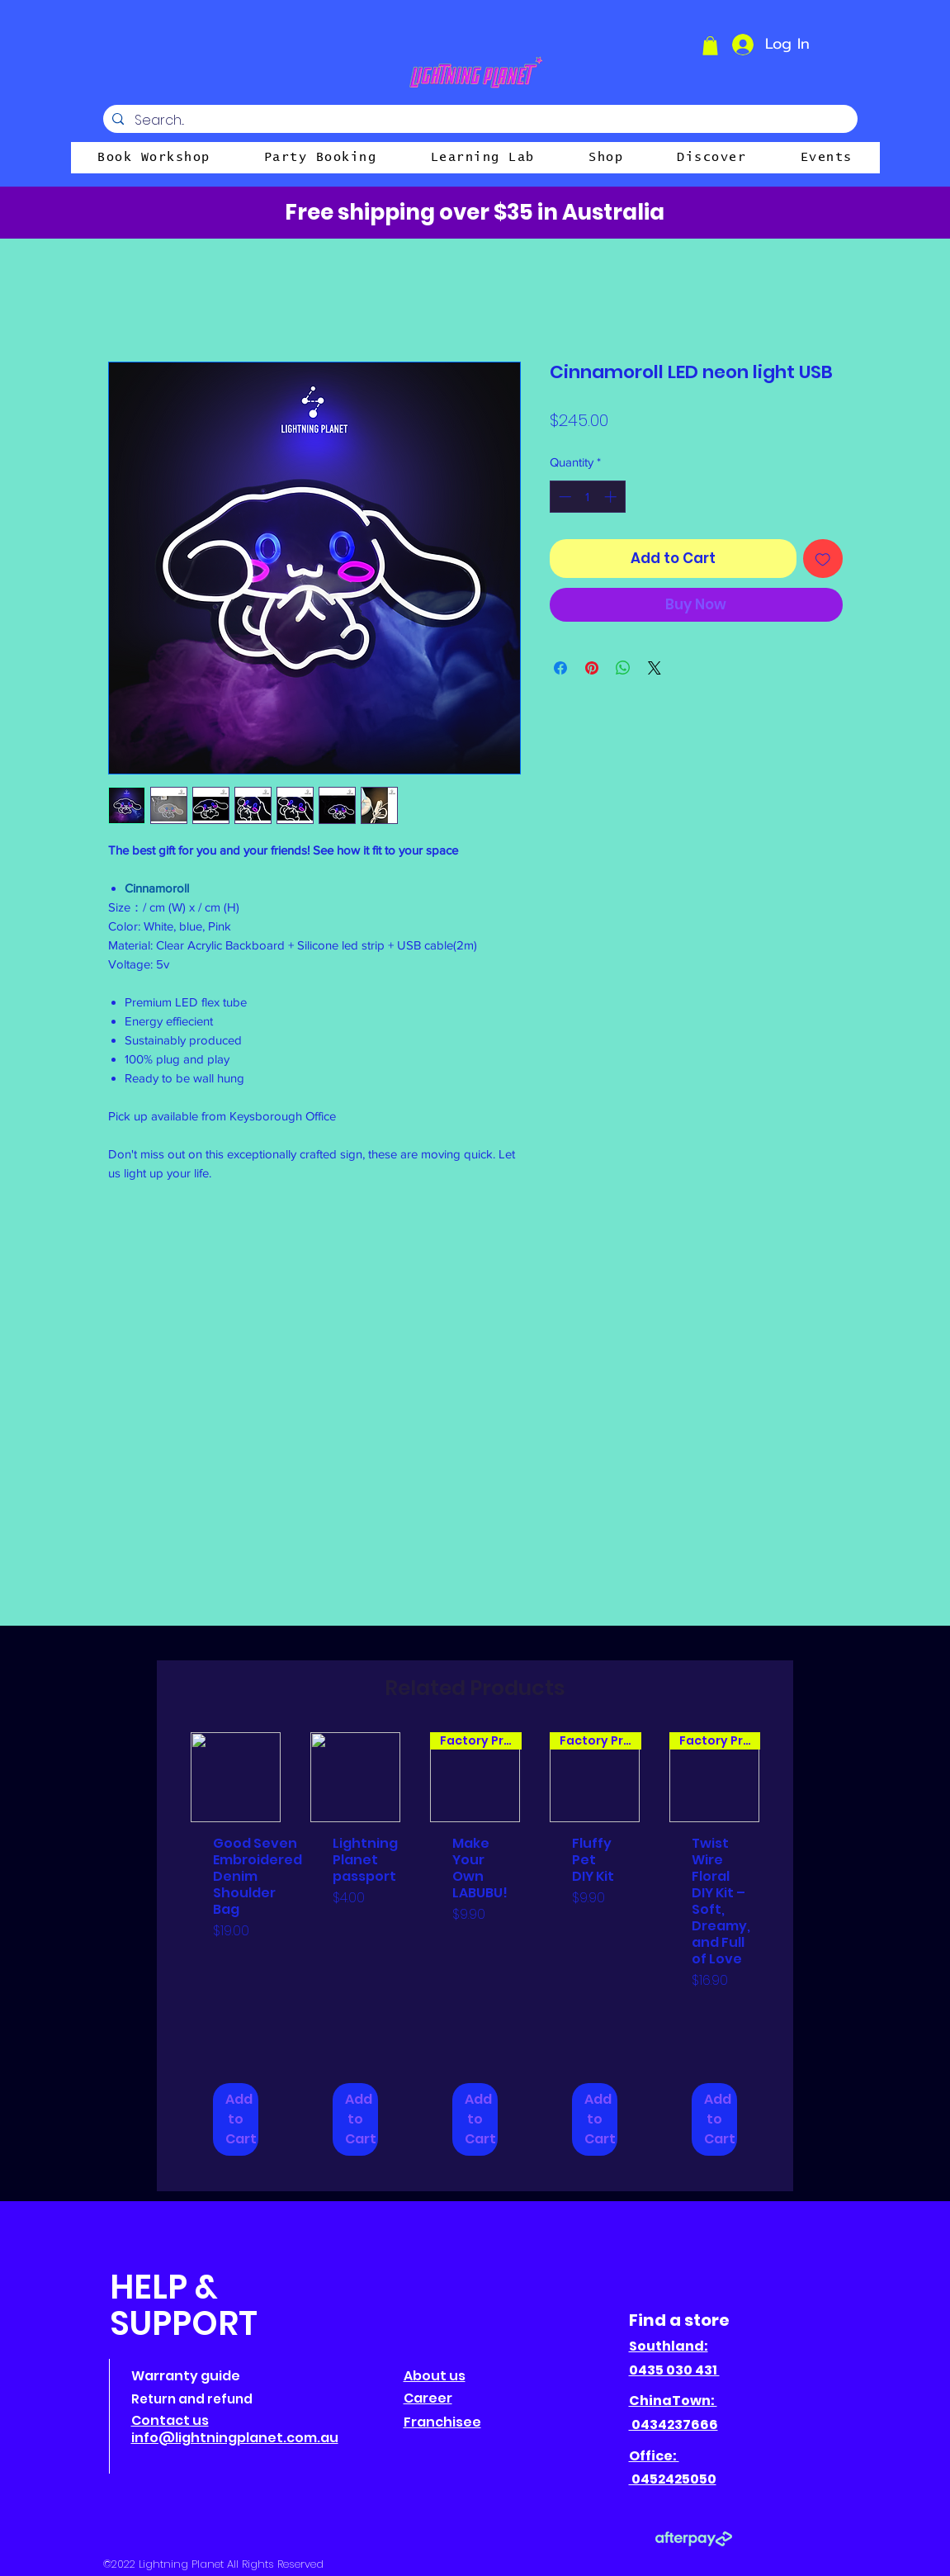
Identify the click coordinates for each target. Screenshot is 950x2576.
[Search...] (479, 121)
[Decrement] (563, 496)
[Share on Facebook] (560, 668)
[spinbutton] (587, 496)
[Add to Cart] (235, 2119)
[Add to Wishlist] (823, 559)
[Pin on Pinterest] (592, 668)
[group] (475, 1955)
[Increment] (612, 496)
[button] (710, 45)
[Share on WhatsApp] (623, 668)
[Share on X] (654, 668)
